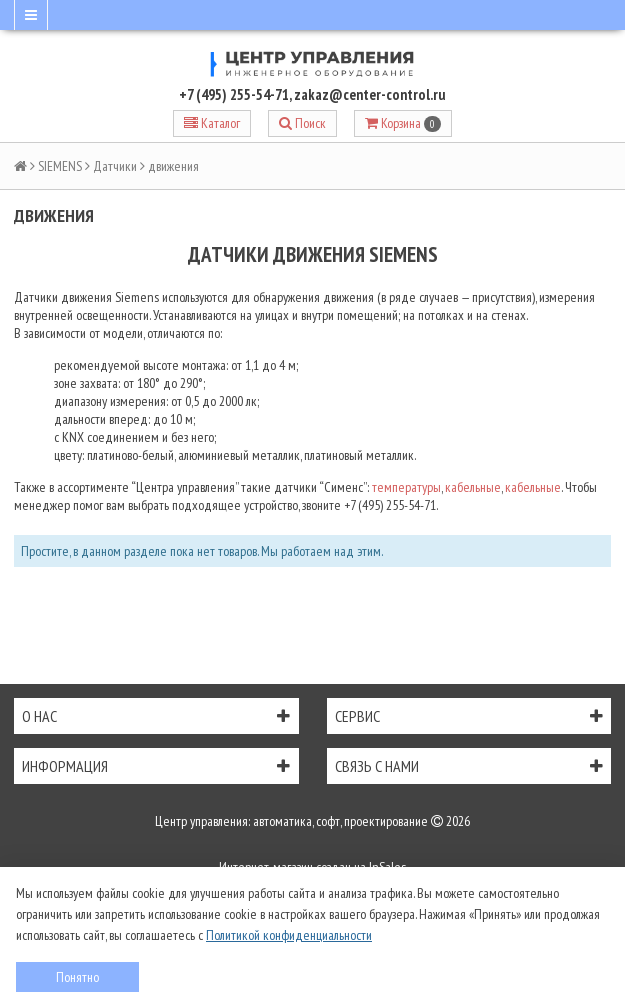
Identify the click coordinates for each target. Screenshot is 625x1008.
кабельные (473, 487)
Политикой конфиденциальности (289, 935)
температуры (406, 487)
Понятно (77, 977)
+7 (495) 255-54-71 (234, 94)
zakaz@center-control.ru (370, 94)
